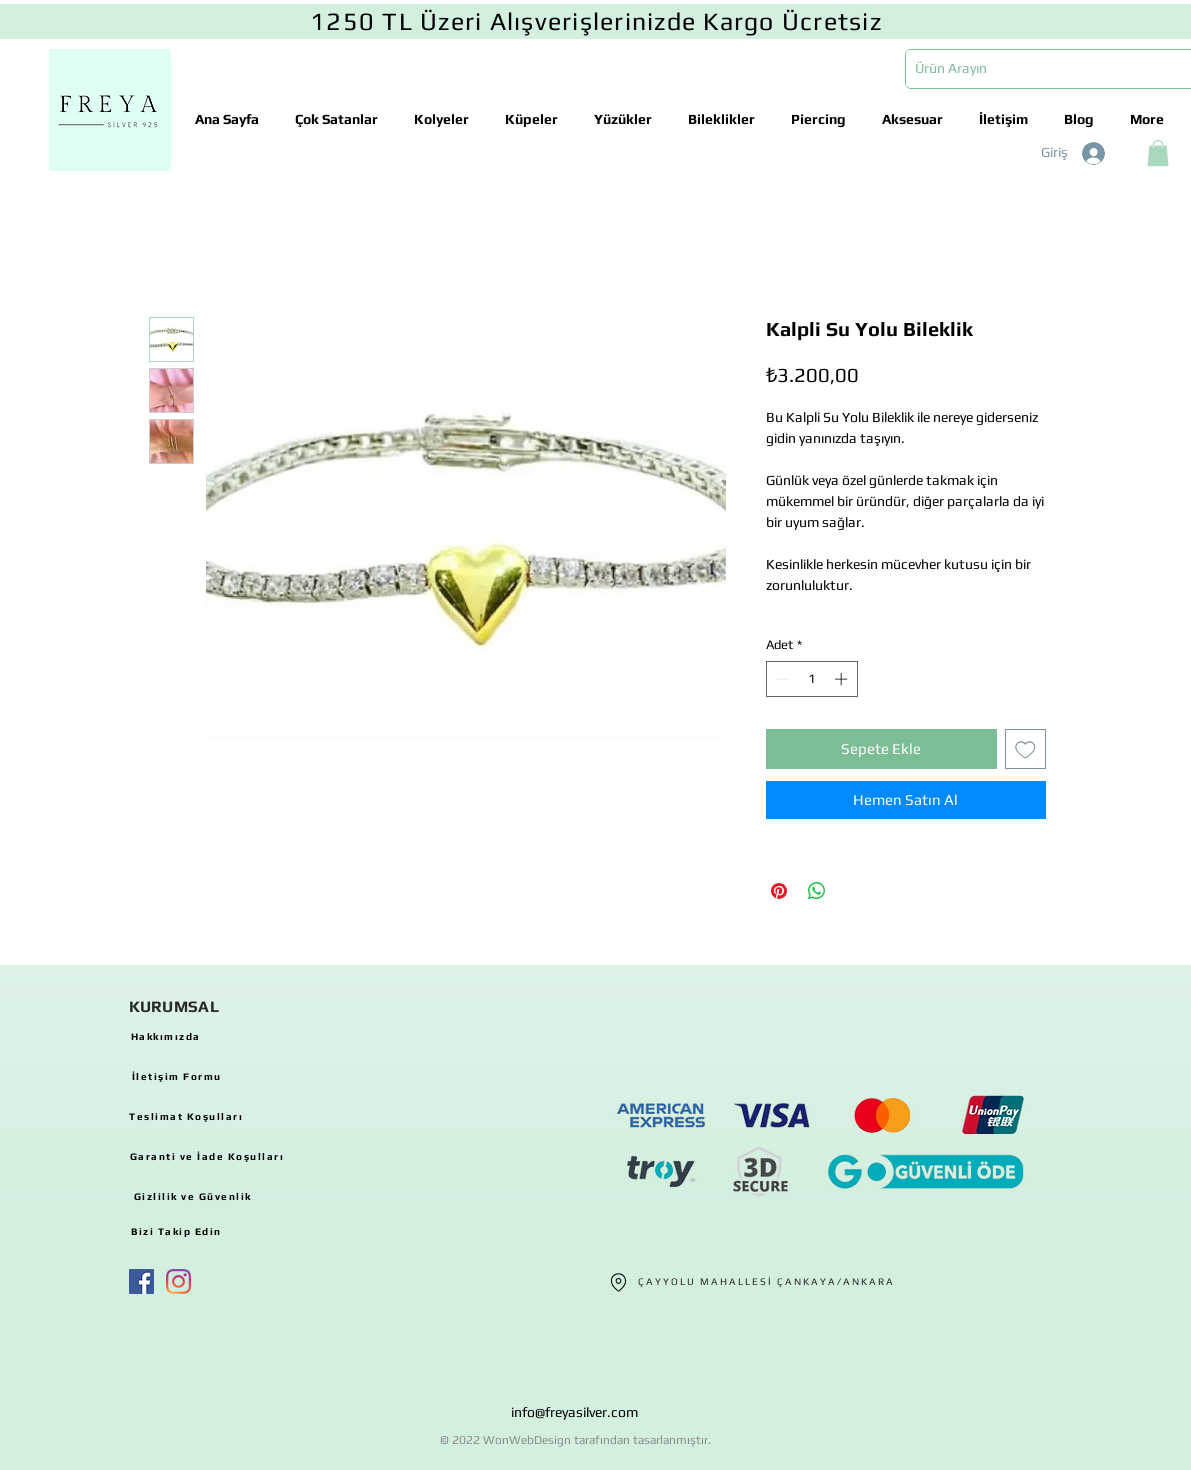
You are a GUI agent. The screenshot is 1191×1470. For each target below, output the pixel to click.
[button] (1158, 153)
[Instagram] (178, 1281)
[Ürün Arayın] (1040, 69)
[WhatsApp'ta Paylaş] (817, 891)
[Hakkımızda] (166, 1036)
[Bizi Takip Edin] (177, 1231)
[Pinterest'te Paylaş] (779, 891)
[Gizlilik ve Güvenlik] (193, 1196)
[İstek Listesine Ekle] (1025, 749)
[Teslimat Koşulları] (186, 1116)
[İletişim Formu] (177, 1076)
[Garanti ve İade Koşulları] (207, 1156)
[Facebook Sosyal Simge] (141, 1281)
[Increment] (843, 679)
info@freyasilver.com (574, 1412)
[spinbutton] (811, 679)
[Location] (619, 1282)
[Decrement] (781, 679)
